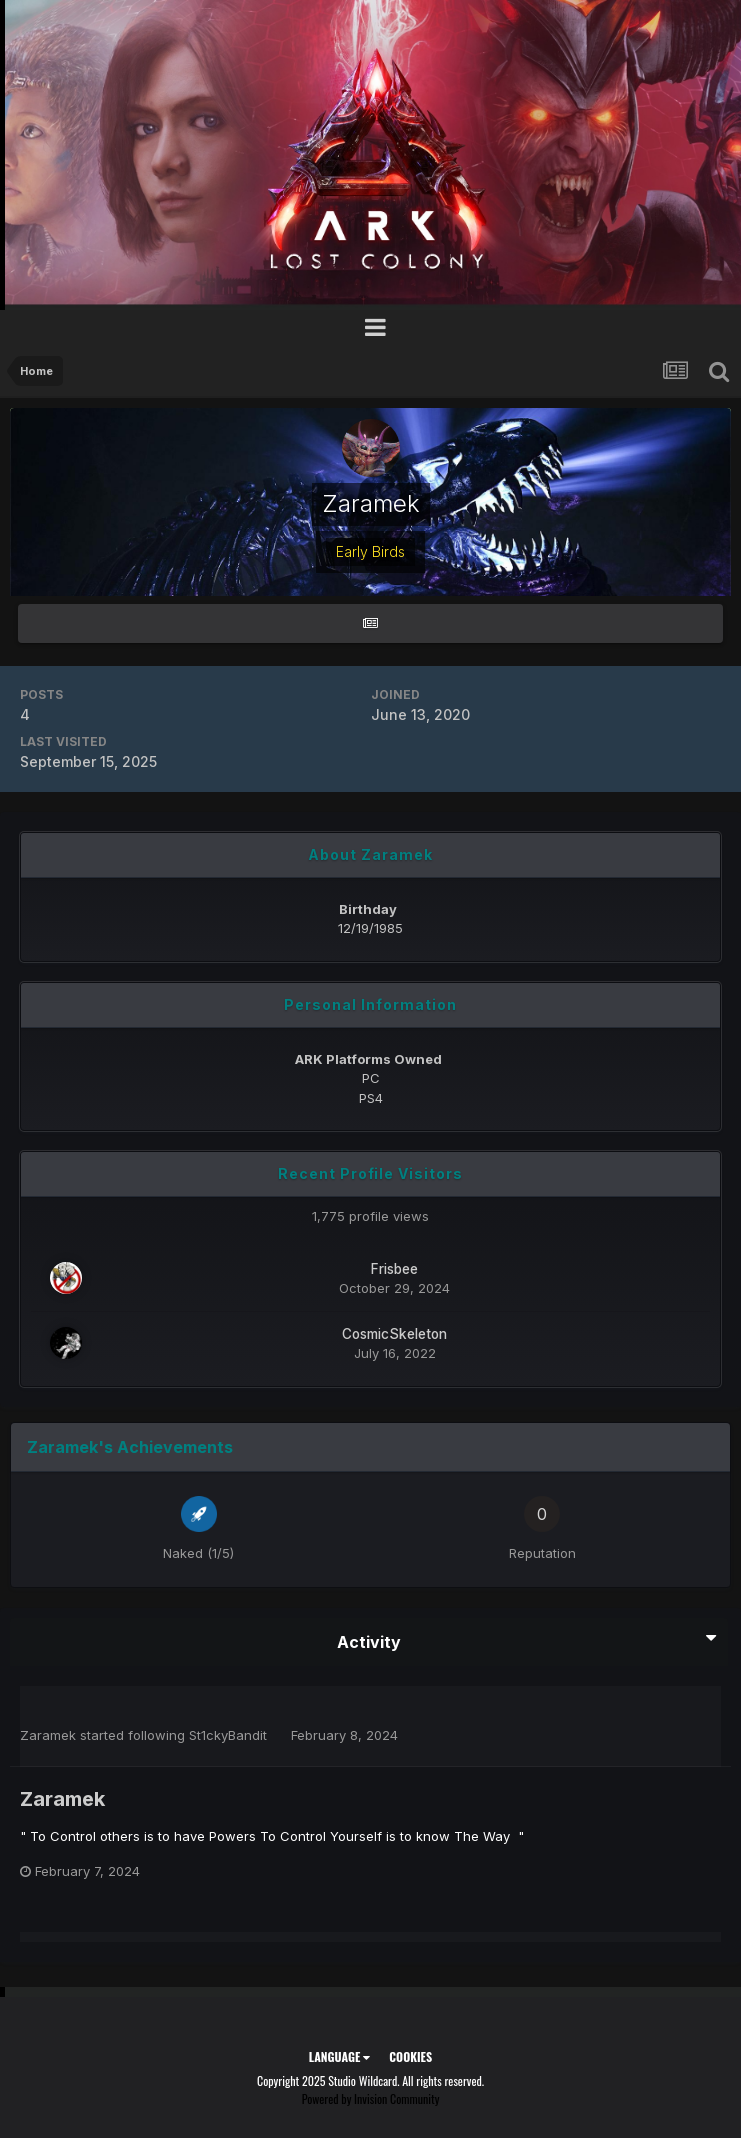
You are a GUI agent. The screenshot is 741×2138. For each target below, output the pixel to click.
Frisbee (394, 1269)
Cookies (410, 2056)
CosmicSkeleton (394, 1334)
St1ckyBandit (228, 1735)
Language (339, 2056)
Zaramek (48, 1735)
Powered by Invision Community (371, 2098)
